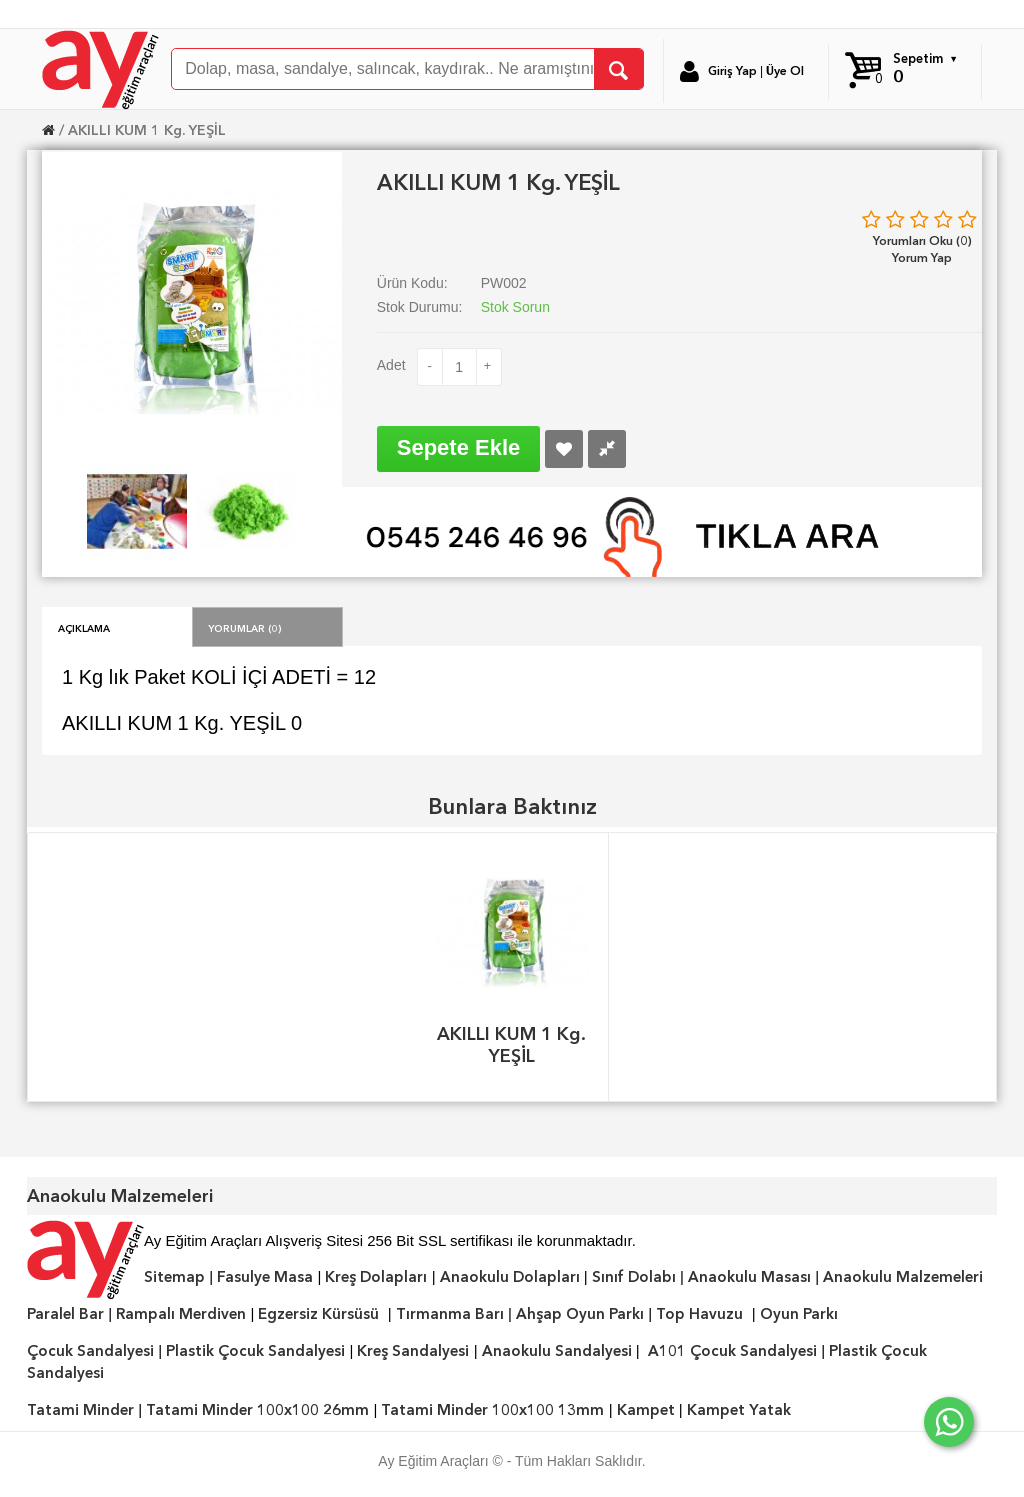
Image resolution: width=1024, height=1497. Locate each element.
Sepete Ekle (459, 447)
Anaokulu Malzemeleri (903, 1277)
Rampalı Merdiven (181, 1314)
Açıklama (84, 627)
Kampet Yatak (739, 1410)
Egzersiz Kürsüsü (318, 1314)
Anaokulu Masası (749, 1277)
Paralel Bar (65, 1314)
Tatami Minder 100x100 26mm (257, 1410)
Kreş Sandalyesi (413, 1351)
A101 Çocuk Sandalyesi (732, 1351)
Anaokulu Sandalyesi (557, 1351)
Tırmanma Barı (450, 1314)
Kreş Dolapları (376, 1277)
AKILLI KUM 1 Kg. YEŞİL (147, 130)
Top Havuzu (699, 1314)
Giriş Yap (732, 71)
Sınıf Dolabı (634, 1277)
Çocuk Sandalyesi (90, 1351)
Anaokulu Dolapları (510, 1277)
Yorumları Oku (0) (922, 240)
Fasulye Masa (265, 1277)
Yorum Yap (922, 257)
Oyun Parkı (799, 1314)
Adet (391, 365)
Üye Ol (785, 71)
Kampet (646, 1410)
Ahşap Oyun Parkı (580, 1314)
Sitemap (174, 1277)
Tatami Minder (80, 1410)
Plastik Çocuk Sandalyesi (255, 1351)
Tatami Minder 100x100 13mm (492, 1410)
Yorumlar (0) (245, 627)
